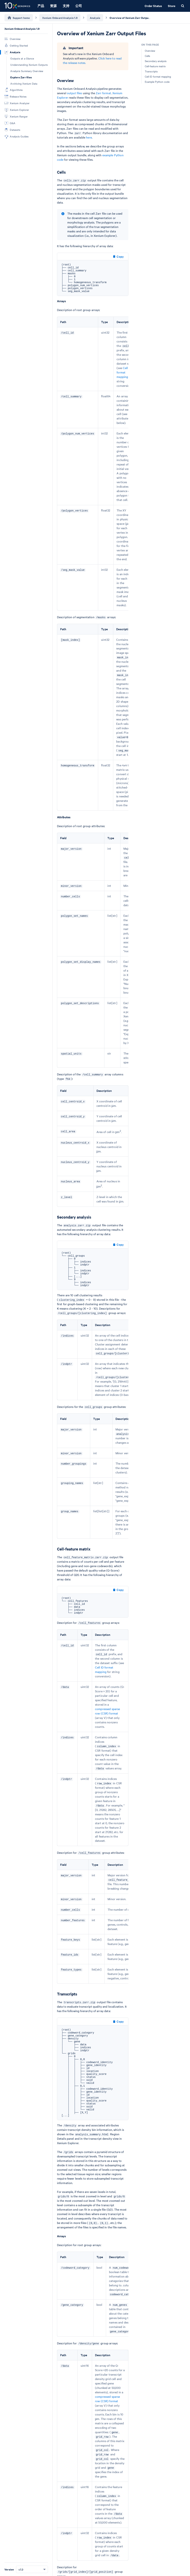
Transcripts (151, 71)
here (89, 137)
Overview (150, 50)
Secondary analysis (156, 61)
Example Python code (157, 81)
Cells (147, 56)
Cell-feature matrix (155, 66)
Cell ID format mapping (124, 372)
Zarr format (103, 93)
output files (74, 93)
